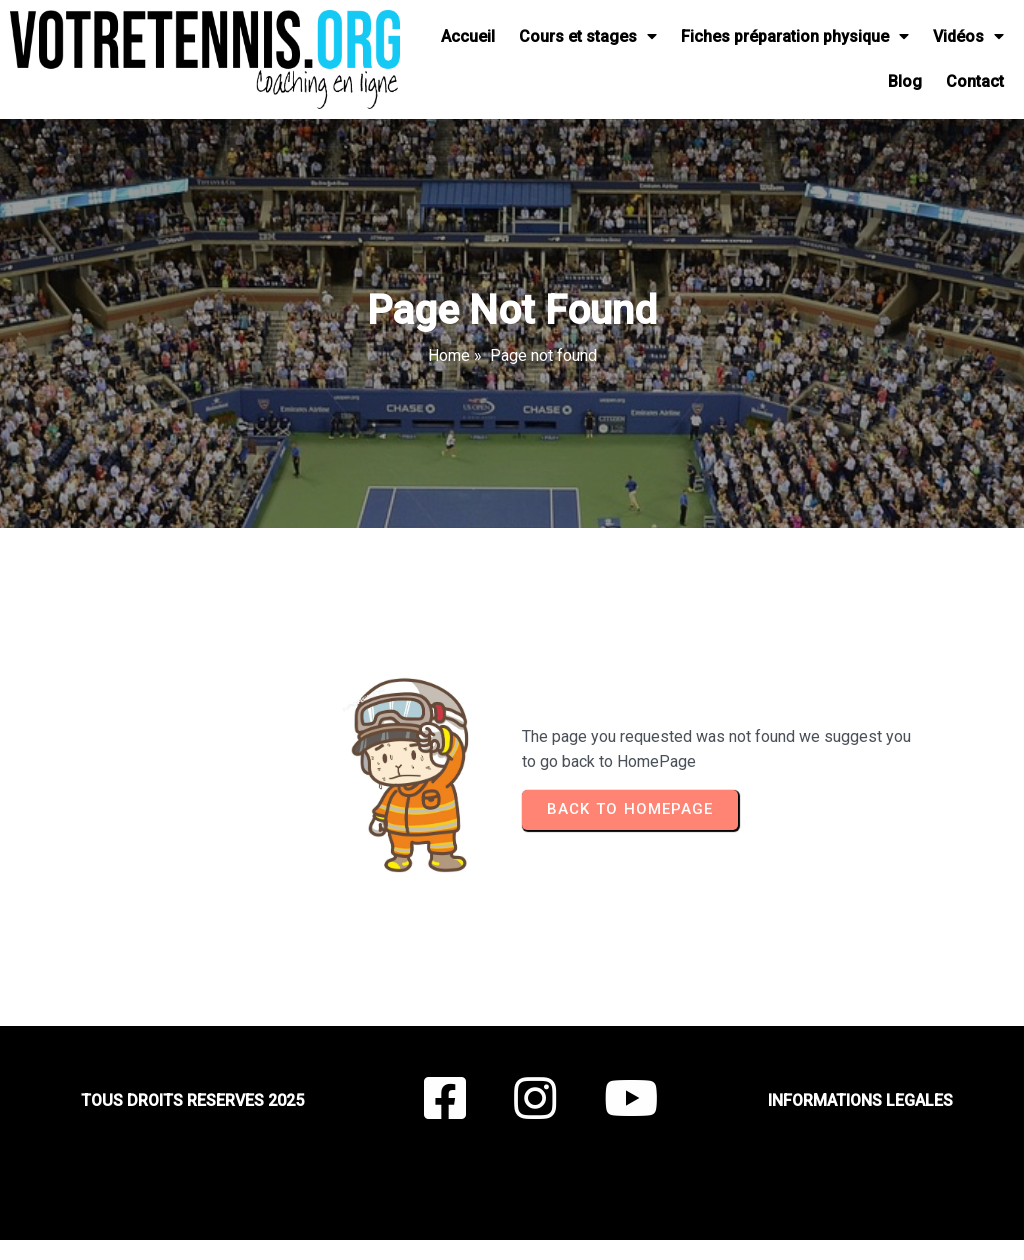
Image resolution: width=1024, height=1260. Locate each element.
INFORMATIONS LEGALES (860, 1100)
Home (449, 355)
